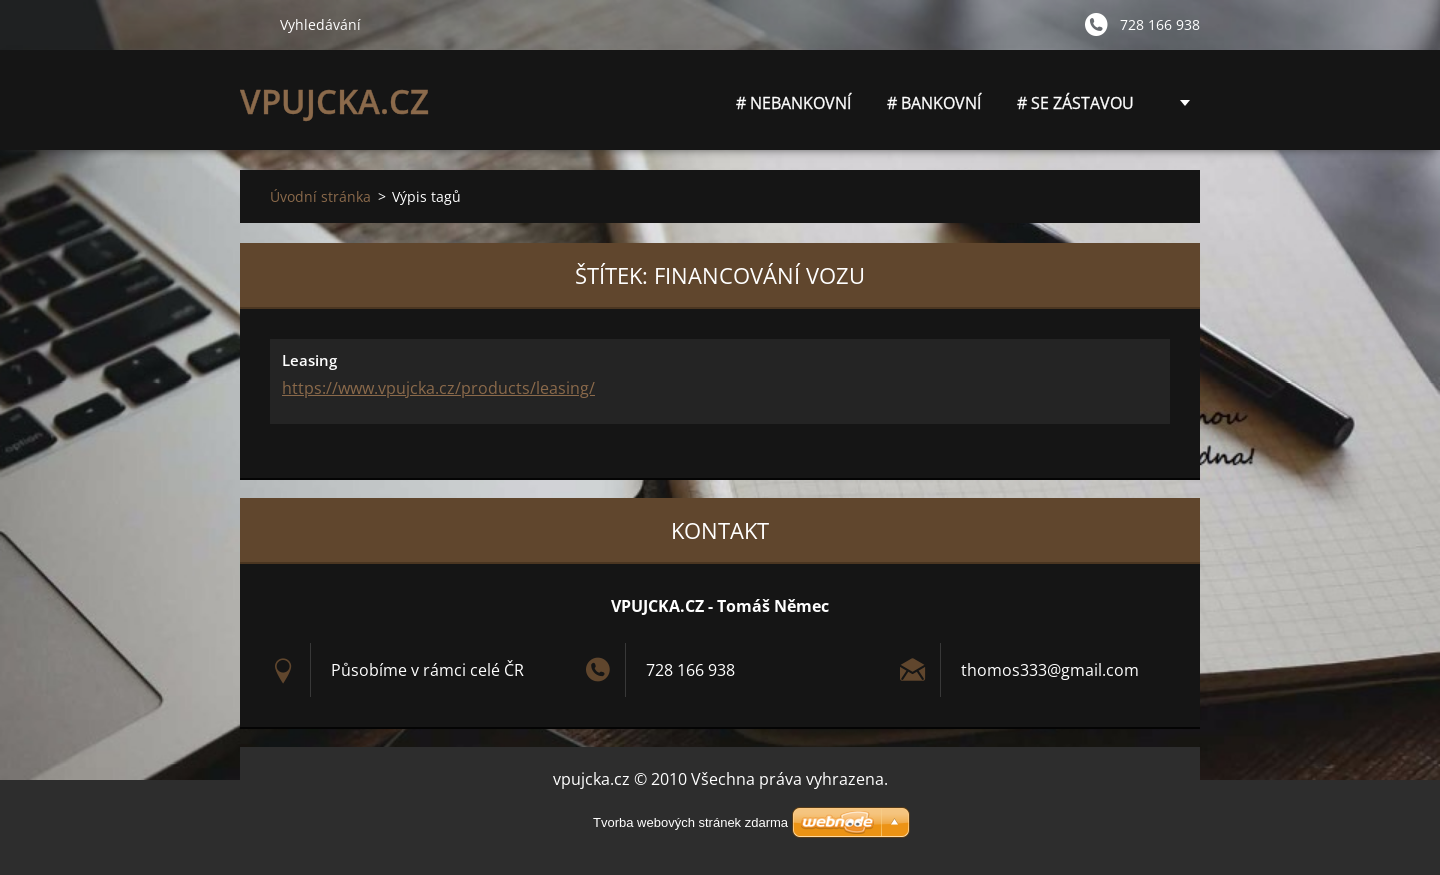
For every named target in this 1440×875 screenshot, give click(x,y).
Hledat (252, 24)
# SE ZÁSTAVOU (1075, 103)
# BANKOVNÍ (934, 103)
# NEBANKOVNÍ (793, 108)
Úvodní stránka (320, 196)
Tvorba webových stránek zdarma (690, 822)
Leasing (309, 360)
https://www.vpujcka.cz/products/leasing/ (438, 388)
